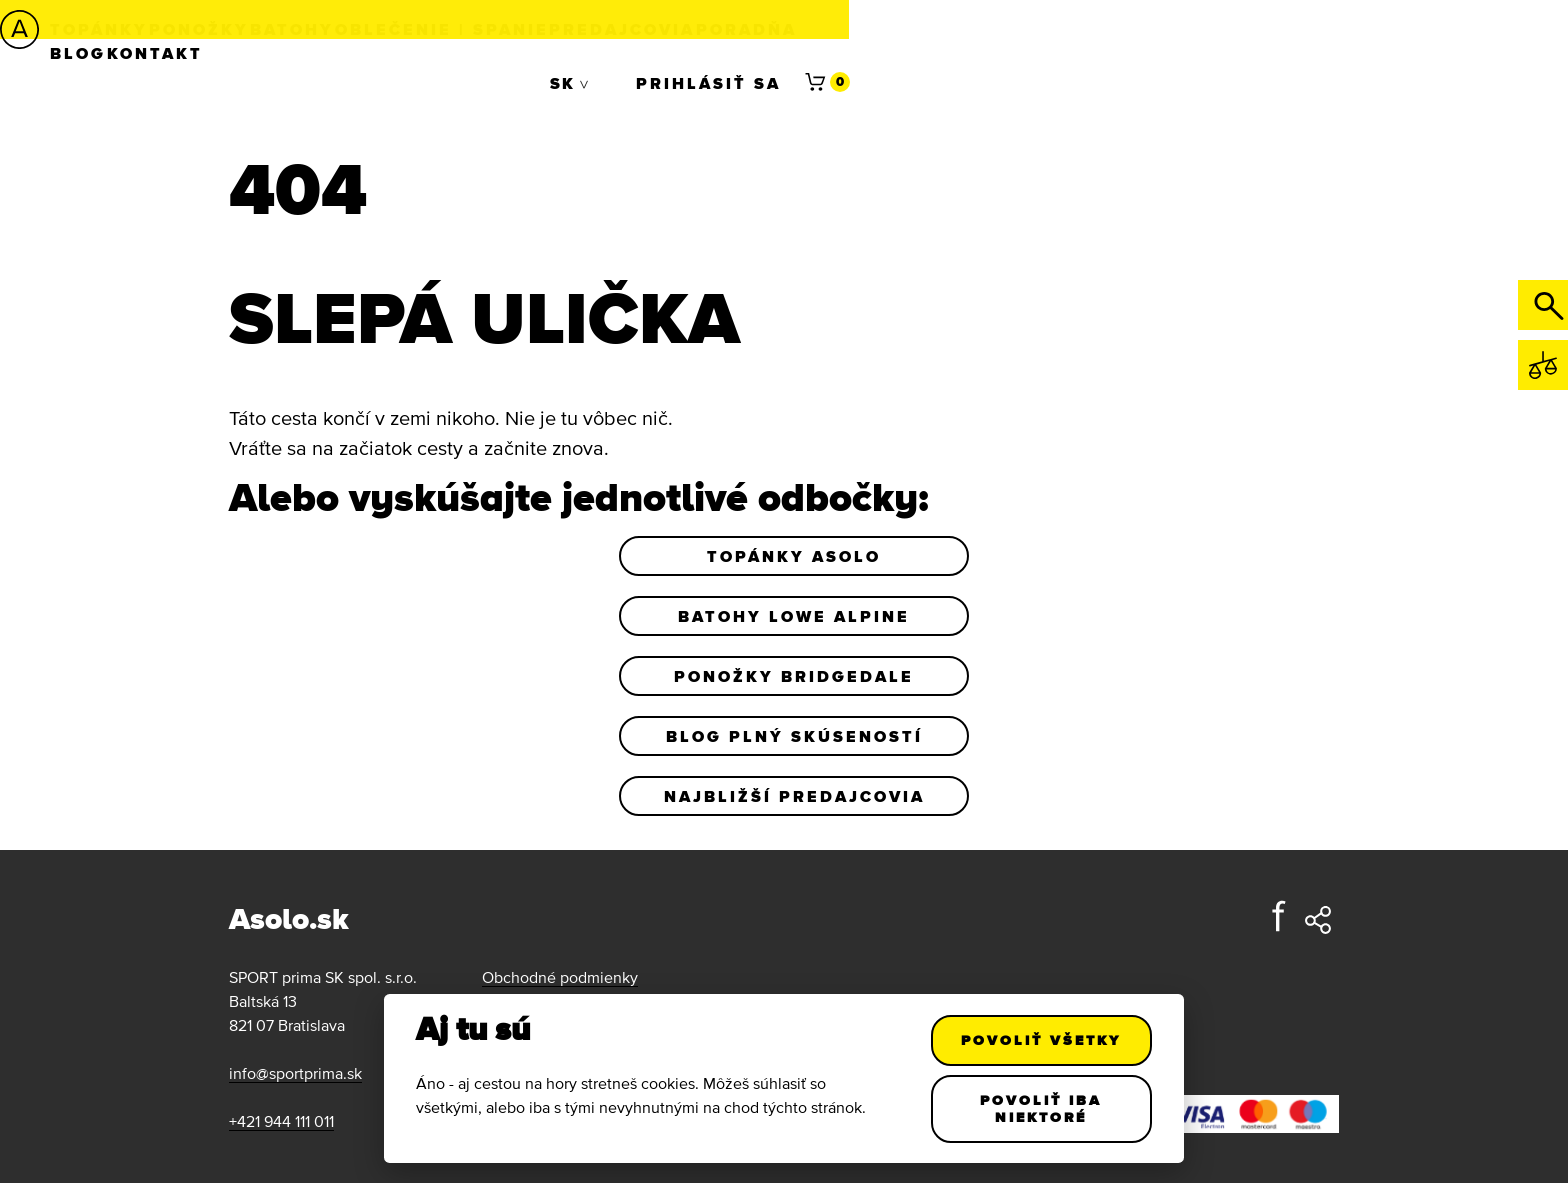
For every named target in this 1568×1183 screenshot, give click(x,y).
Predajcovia (792, 29)
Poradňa (939, 29)
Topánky (176, 29)
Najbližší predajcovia (794, 796)
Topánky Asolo (794, 556)
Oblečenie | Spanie (588, 29)
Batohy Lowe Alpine (794, 616)
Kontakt (1142, 29)
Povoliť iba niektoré (1042, 1108)
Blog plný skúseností (794, 736)
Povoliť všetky (1042, 1040)
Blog (1042, 29)
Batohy (415, 29)
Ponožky (299, 29)
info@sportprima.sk (295, 1073)
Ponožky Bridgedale (794, 676)
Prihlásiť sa (1338, 29)
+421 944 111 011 (281, 1121)
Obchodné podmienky (560, 977)
